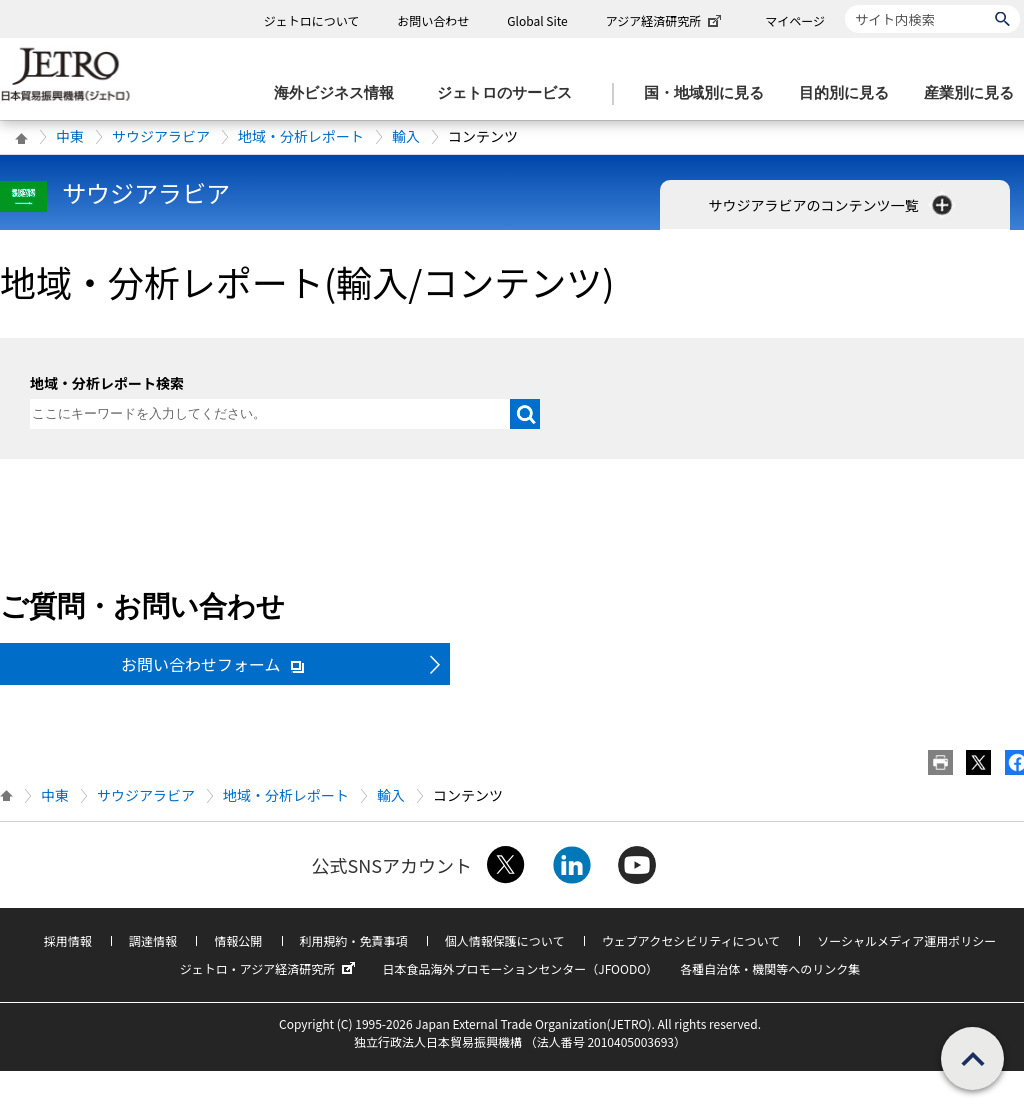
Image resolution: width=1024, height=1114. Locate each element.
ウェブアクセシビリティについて (691, 940)
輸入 (406, 136)
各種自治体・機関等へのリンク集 (770, 968)
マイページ (795, 20)
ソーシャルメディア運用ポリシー (906, 940)
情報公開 (238, 940)
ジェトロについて (312, 20)
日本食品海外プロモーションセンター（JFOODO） (520, 968)
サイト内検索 (844, 4)
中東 (70, 136)
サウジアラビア (161, 136)
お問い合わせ (433, 20)
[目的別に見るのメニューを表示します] (850, 93)
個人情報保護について (505, 940)
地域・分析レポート (301, 136)
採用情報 (68, 940)
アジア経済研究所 (666, 20)
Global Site (537, 20)
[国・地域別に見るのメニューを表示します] (710, 93)
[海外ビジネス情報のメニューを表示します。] (340, 93)
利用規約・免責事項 (354, 940)
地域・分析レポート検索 (107, 383)
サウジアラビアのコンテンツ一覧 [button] (831, 205)
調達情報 (153, 940)
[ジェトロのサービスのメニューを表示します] (510, 93)
